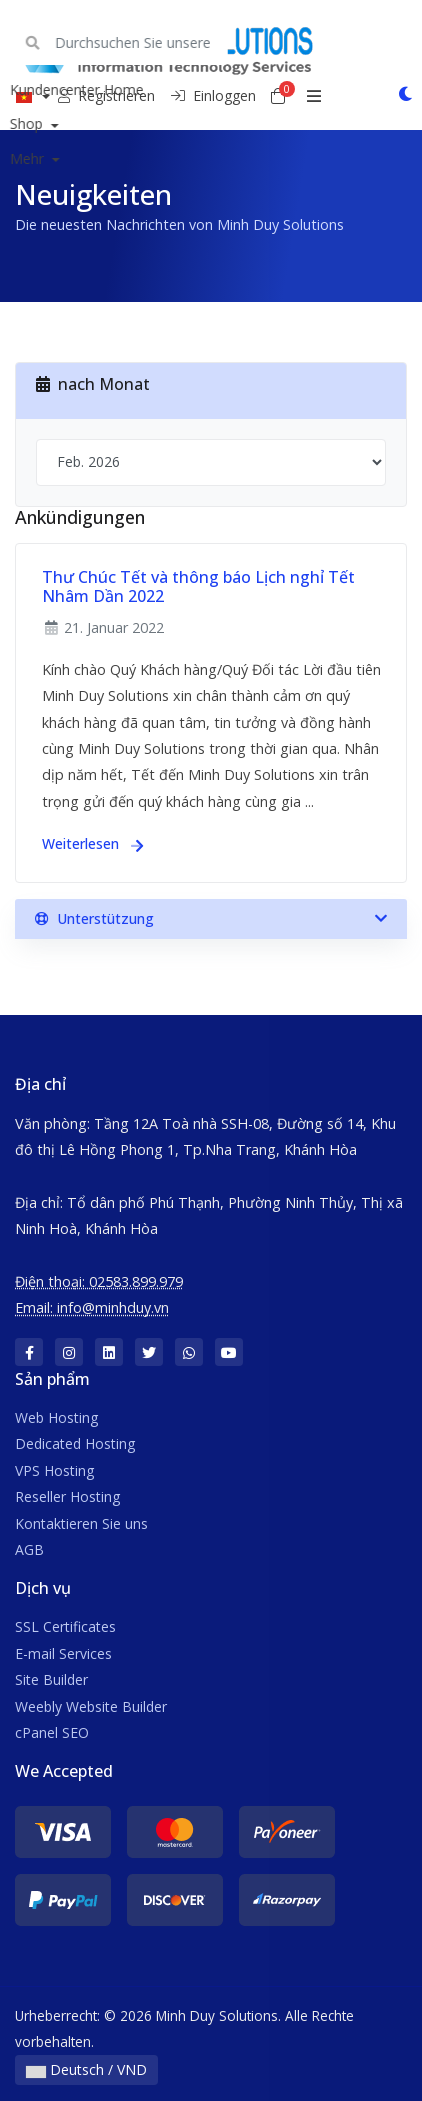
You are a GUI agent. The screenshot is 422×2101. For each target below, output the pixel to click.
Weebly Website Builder (91, 1706)
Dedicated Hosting (75, 1443)
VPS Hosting (54, 1470)
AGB (29, 1549)
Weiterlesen (92, 843)
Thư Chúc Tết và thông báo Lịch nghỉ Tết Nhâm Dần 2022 (198, 586)
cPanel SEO (52, 1732)
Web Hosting (56, 1417)
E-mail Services (63, 1653)
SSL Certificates (65, 1626)
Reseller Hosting (67, 1496)
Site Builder (51, 1679)
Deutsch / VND (86, 2069)
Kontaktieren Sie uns (81, 1523)
